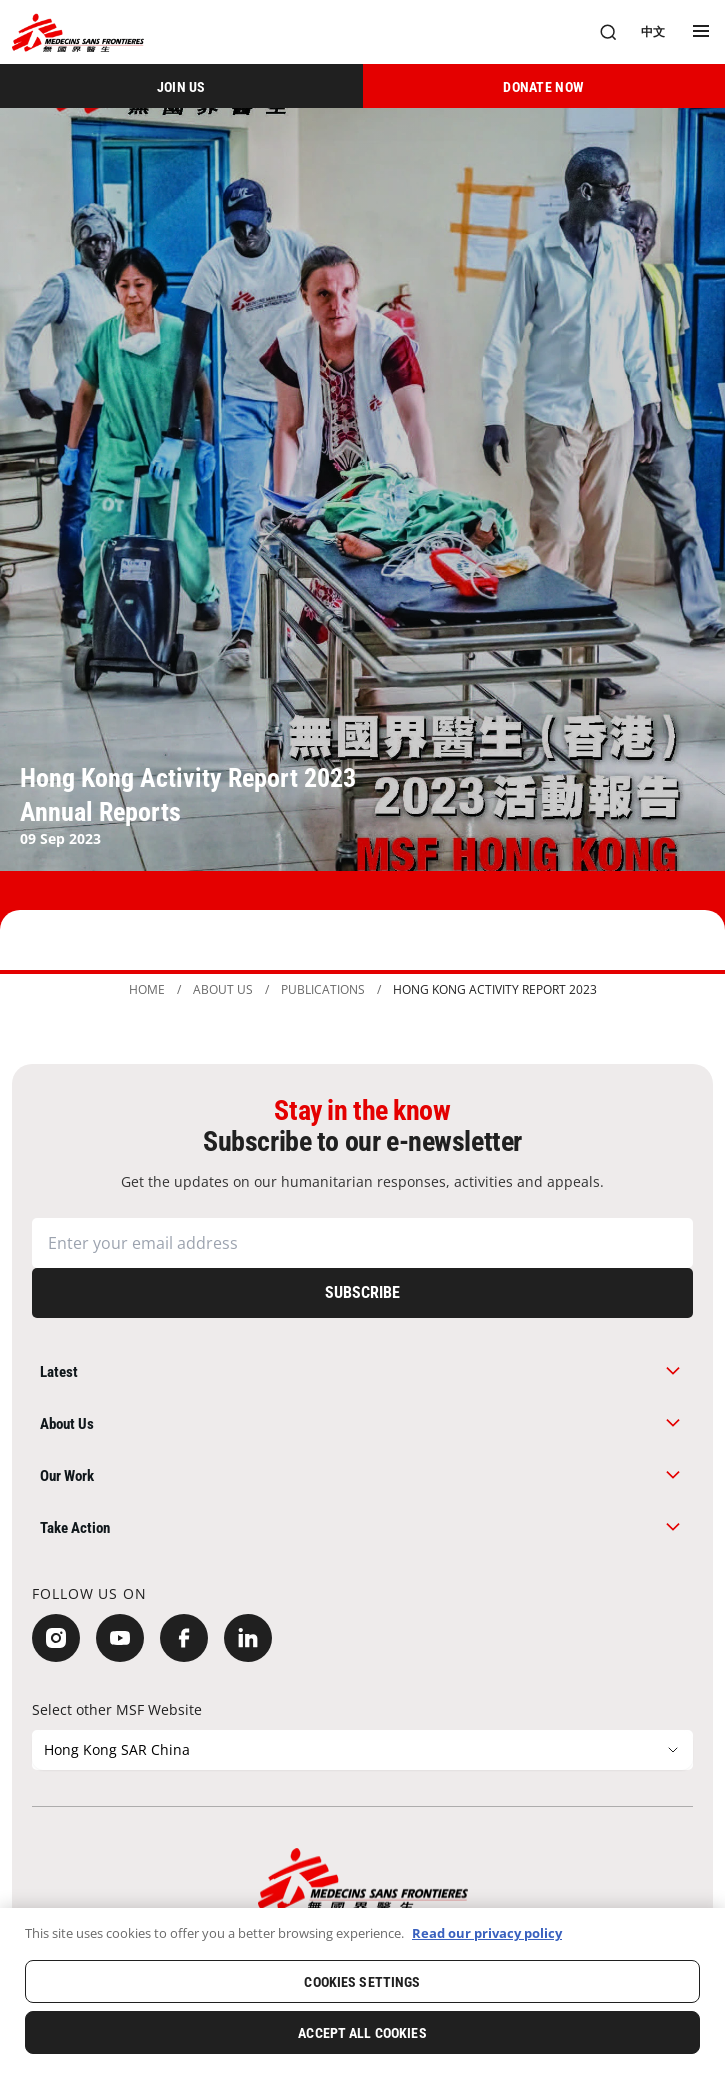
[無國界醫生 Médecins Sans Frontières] (78, 32)
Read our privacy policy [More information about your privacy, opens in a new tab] (487, 1933)
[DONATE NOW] (544, 86)
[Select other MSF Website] (362, 1750)
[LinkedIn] (248, 1638)
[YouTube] (120, 1638)
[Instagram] (56, 1638)
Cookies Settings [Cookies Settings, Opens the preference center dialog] (362, 1982)
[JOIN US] (181, 86)
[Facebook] (184, 1638)
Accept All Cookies (362, 2033)
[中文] (653, 32)
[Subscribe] (362, 1293)
